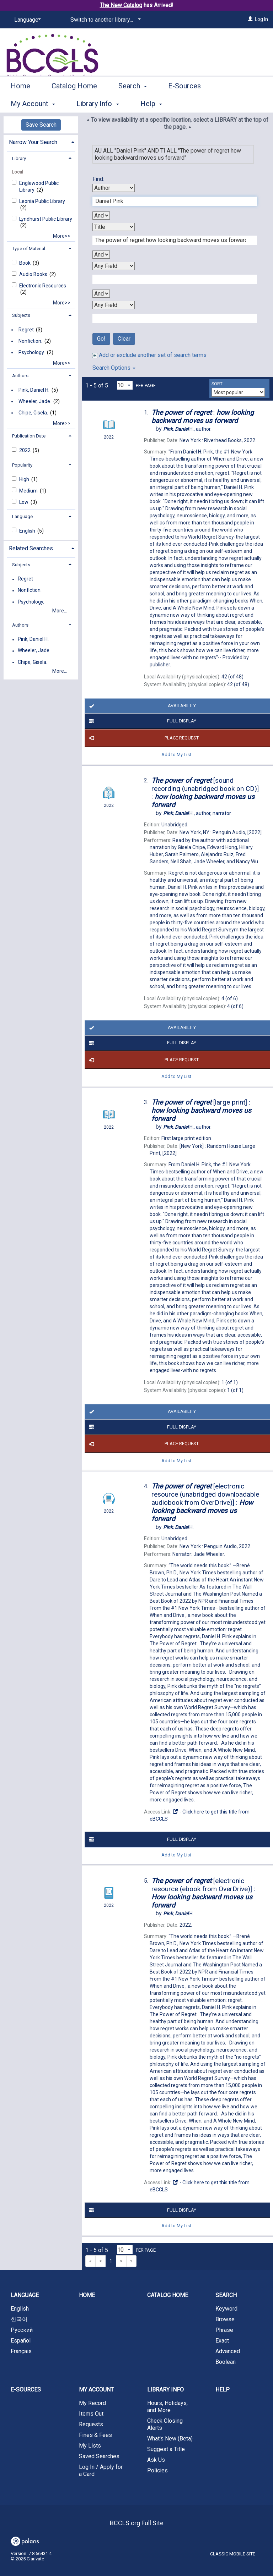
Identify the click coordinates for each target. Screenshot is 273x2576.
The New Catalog (121, 5)
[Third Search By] (113, 266)
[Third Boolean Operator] (101, 294)
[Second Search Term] (171, 240)
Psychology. (31, 352)
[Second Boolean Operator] (101, 255)
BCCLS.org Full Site (137, 2523)
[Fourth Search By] (113, 305)
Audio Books (33, 274)
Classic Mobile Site (232, 2553)
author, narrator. (197, 813)
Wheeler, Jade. (34, 401)
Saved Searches (99, 2456)
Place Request (143, 738)
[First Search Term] (171, 201)
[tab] (41, 141)
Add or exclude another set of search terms (149, 355)
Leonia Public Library (42, 201)
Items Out (91, 2413)
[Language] (26, 20)
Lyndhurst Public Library (45, 219)
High (24, 479)
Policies (157, 2470)
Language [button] (22, 516)
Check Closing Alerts (165, 2424)
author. (187, 429)
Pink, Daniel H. (33, 390)
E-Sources (184, 102)
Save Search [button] (41, 124)
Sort (217, 383)
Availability (141, 705)
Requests (91, 2424)
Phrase (224, 2330)
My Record (92, 2403)
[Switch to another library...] (104, 20)
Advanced (227, 2351)
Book (25, 263)
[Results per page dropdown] (125, 385)
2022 (25, 450)
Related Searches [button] (31, 548)
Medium (29, 491)
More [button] (236, 103)
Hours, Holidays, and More (167, 2406)
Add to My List (176, 754)
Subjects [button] (21, 315)
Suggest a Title (166, 2449)
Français (21, 2351)
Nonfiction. (30, 341)
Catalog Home (74, 102)
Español (21, 2340)
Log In (261, 19)
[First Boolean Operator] (101, 215)
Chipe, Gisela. (33, 412)
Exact (222, 2340)
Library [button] (19, 158)
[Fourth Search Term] (171, 318)
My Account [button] (96, 2389)
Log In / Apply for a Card (101, 2470)
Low (24, 502)
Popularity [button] (22, 465)
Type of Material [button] (28, 248)
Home (20, 102)
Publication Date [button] (29, 436)
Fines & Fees (95, 2435)
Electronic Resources (42, 285)
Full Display (141, 721)
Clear (124, 338)
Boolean (225, 2361)
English (27, 531)
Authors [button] (20, 375)
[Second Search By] (113, 227)
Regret (26, 329)
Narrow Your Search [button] (33, 142)
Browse (225, 2319)
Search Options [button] (113, 367)
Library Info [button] (165, 2389)
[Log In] (250, 19)
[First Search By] (113, 188)
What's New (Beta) (170, 2438)
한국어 (19, 2319)
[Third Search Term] (171, 279)
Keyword (226, 2308)
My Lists (90, 2445)
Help (222, 2389)
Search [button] (132, 102)
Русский (22, 2330)
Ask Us (156, 2459)
